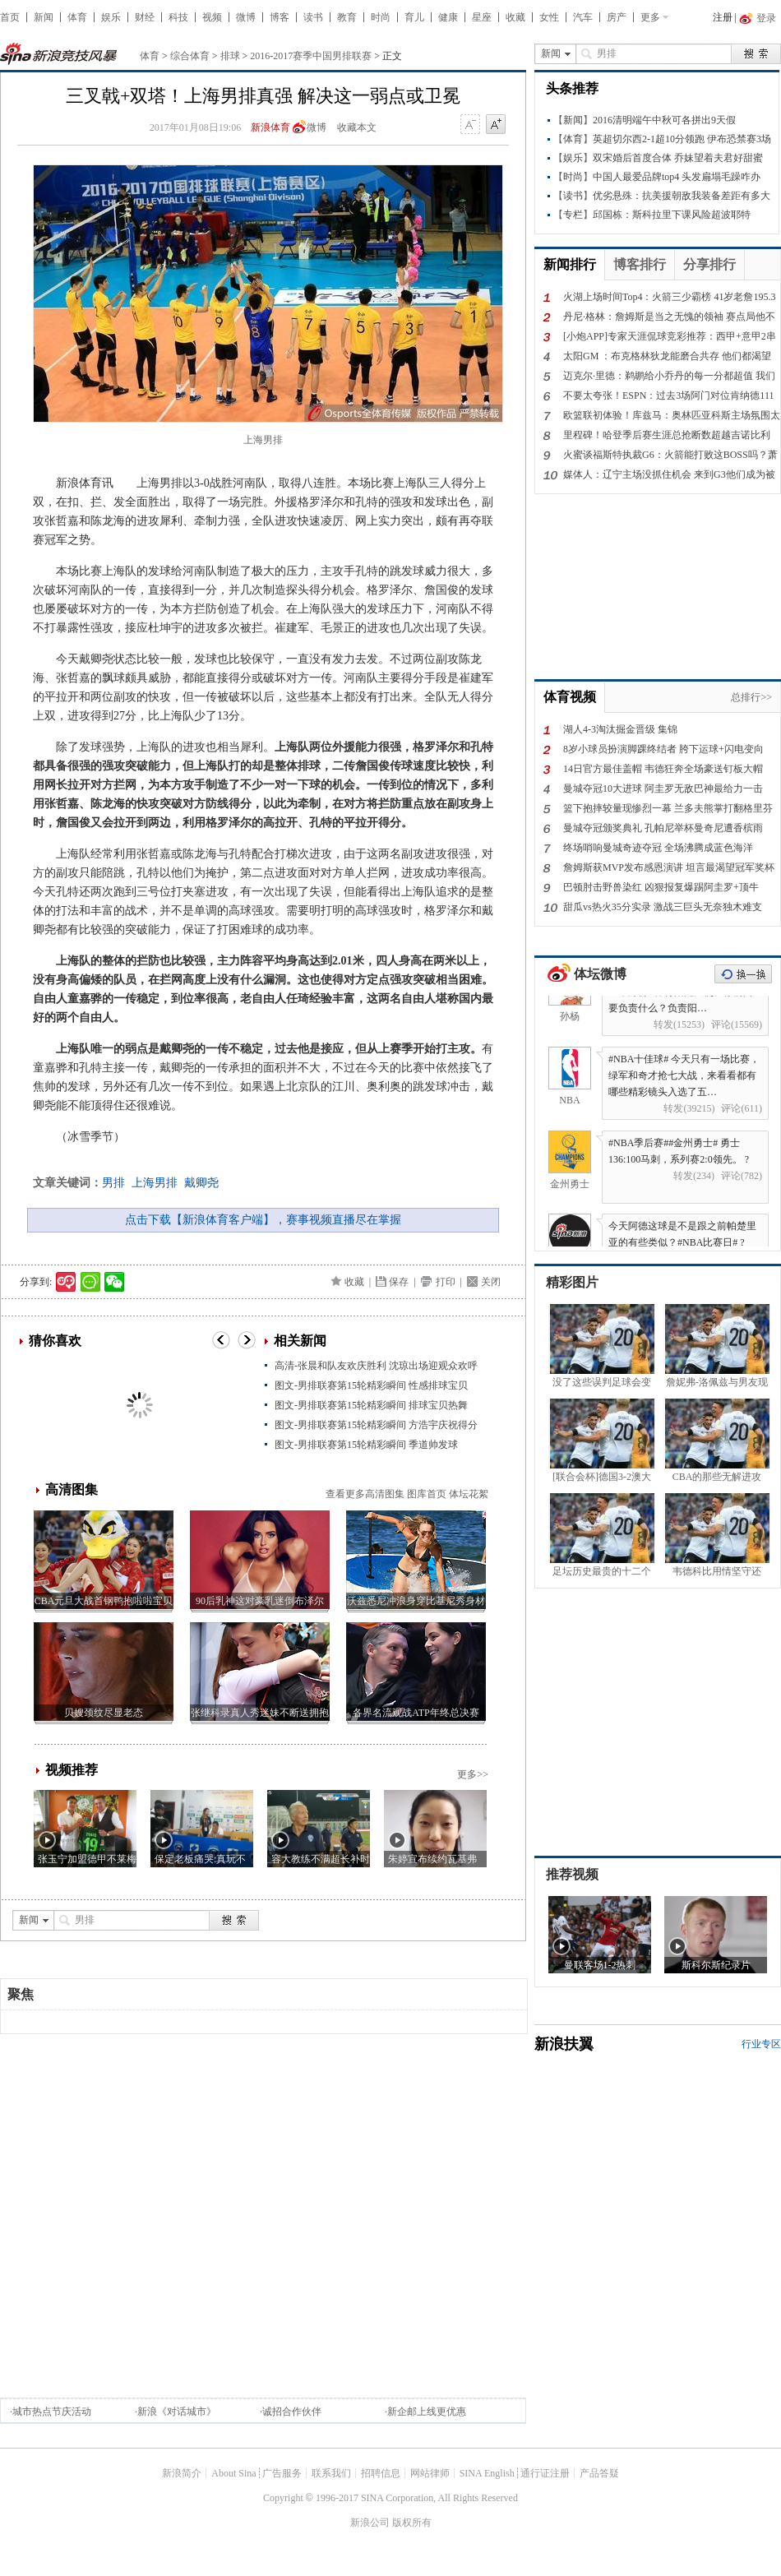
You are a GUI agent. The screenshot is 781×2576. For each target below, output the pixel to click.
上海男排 (155, 1183)
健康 (448, 17)
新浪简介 (181, 2473)
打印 (445, 1282)
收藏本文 (357, 127)
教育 (347, 17)
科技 (178, 17)
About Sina (233, 2473)
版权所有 (412, 2522)
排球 (230, 56)
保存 (399, 1282)
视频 (212, 17)
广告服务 (282, 2473)
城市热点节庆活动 (51, 2411)
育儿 (414, 17)
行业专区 (761, 2044)
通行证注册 (545, 2473)
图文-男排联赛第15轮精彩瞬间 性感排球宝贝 (371, 1385)
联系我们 (331, 2473)
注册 (722, 17)
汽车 (583, 17)
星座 (482, 17)
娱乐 (111, 17)
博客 (279, 17)
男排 (113, 1183)
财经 (145, 17)
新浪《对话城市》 (176, 2411)
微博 (246, 17)
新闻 (43, 17)
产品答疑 (599, 2473)
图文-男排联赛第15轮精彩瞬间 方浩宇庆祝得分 (376, 1425)
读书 (313, 17)
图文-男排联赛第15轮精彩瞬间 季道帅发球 (366, 1444)
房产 (616, 17)
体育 (77, 17)
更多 (650, 17)
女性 (549, 17)
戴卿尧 (201, 1183)
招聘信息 (380, 2473)
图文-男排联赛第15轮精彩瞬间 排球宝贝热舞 (371, 1405)
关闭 (491, 1282)
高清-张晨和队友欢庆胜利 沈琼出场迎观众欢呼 (376, 1365)
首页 (10, 17)
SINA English (487, 2473)
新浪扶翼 (564, 2044)
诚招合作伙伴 (291, 2411)
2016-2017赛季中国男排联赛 (311, 56)
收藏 (515, 17)
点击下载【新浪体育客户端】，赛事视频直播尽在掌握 (263, 1220)
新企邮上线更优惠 (426, 2411)
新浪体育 (270, 127)
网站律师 (430, 2473)
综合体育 (190, 56)
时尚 (380, 17)
